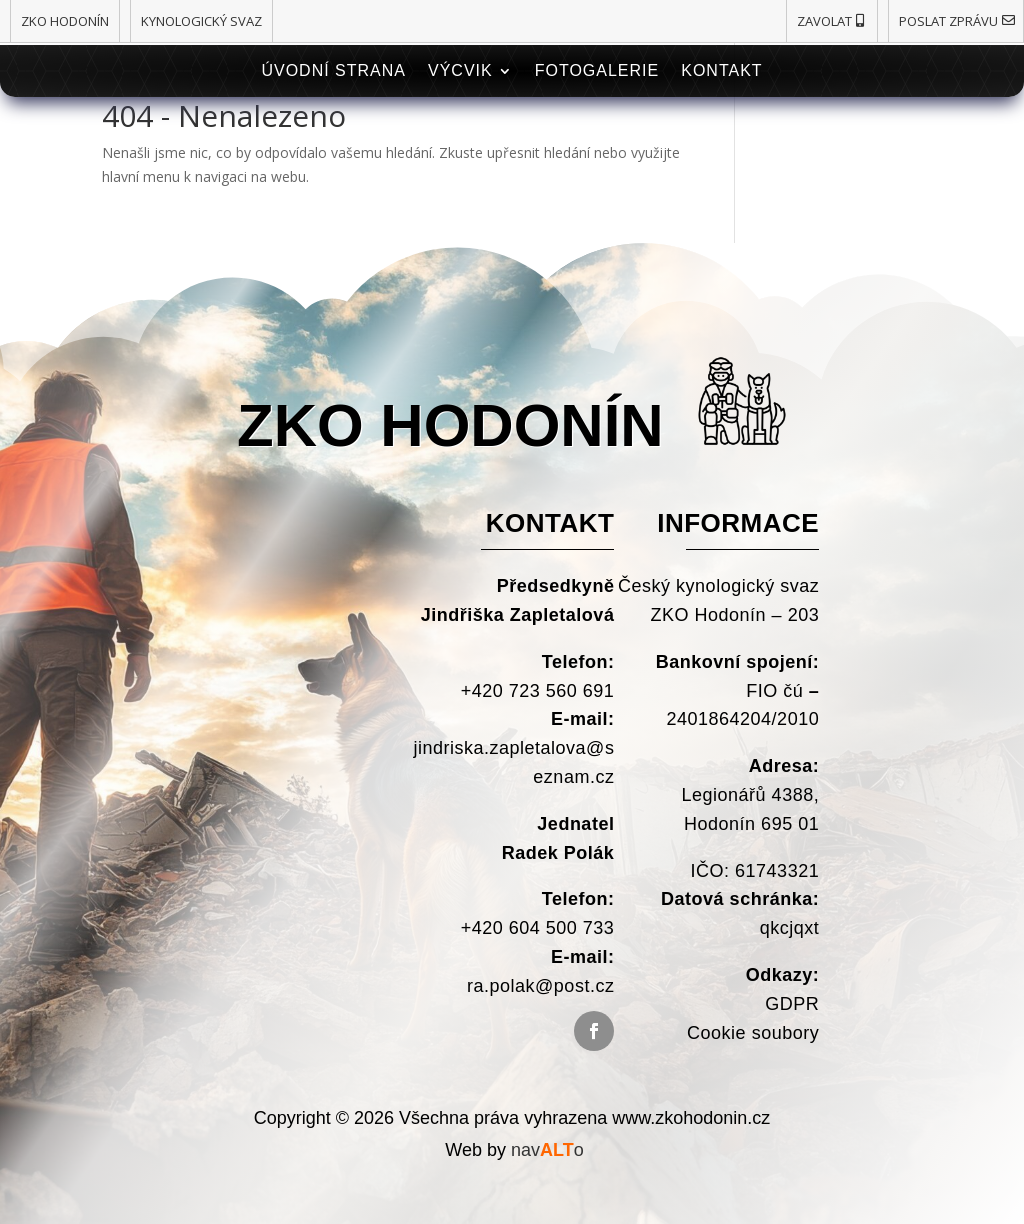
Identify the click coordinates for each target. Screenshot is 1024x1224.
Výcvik (460, 71)
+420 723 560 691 (534, 691)
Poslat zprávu (948, 21)
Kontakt (721, 71)
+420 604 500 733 (538, 928)
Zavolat (824, 21)
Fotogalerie (597, 71)
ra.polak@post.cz (540, 986)
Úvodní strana (333, 71)
